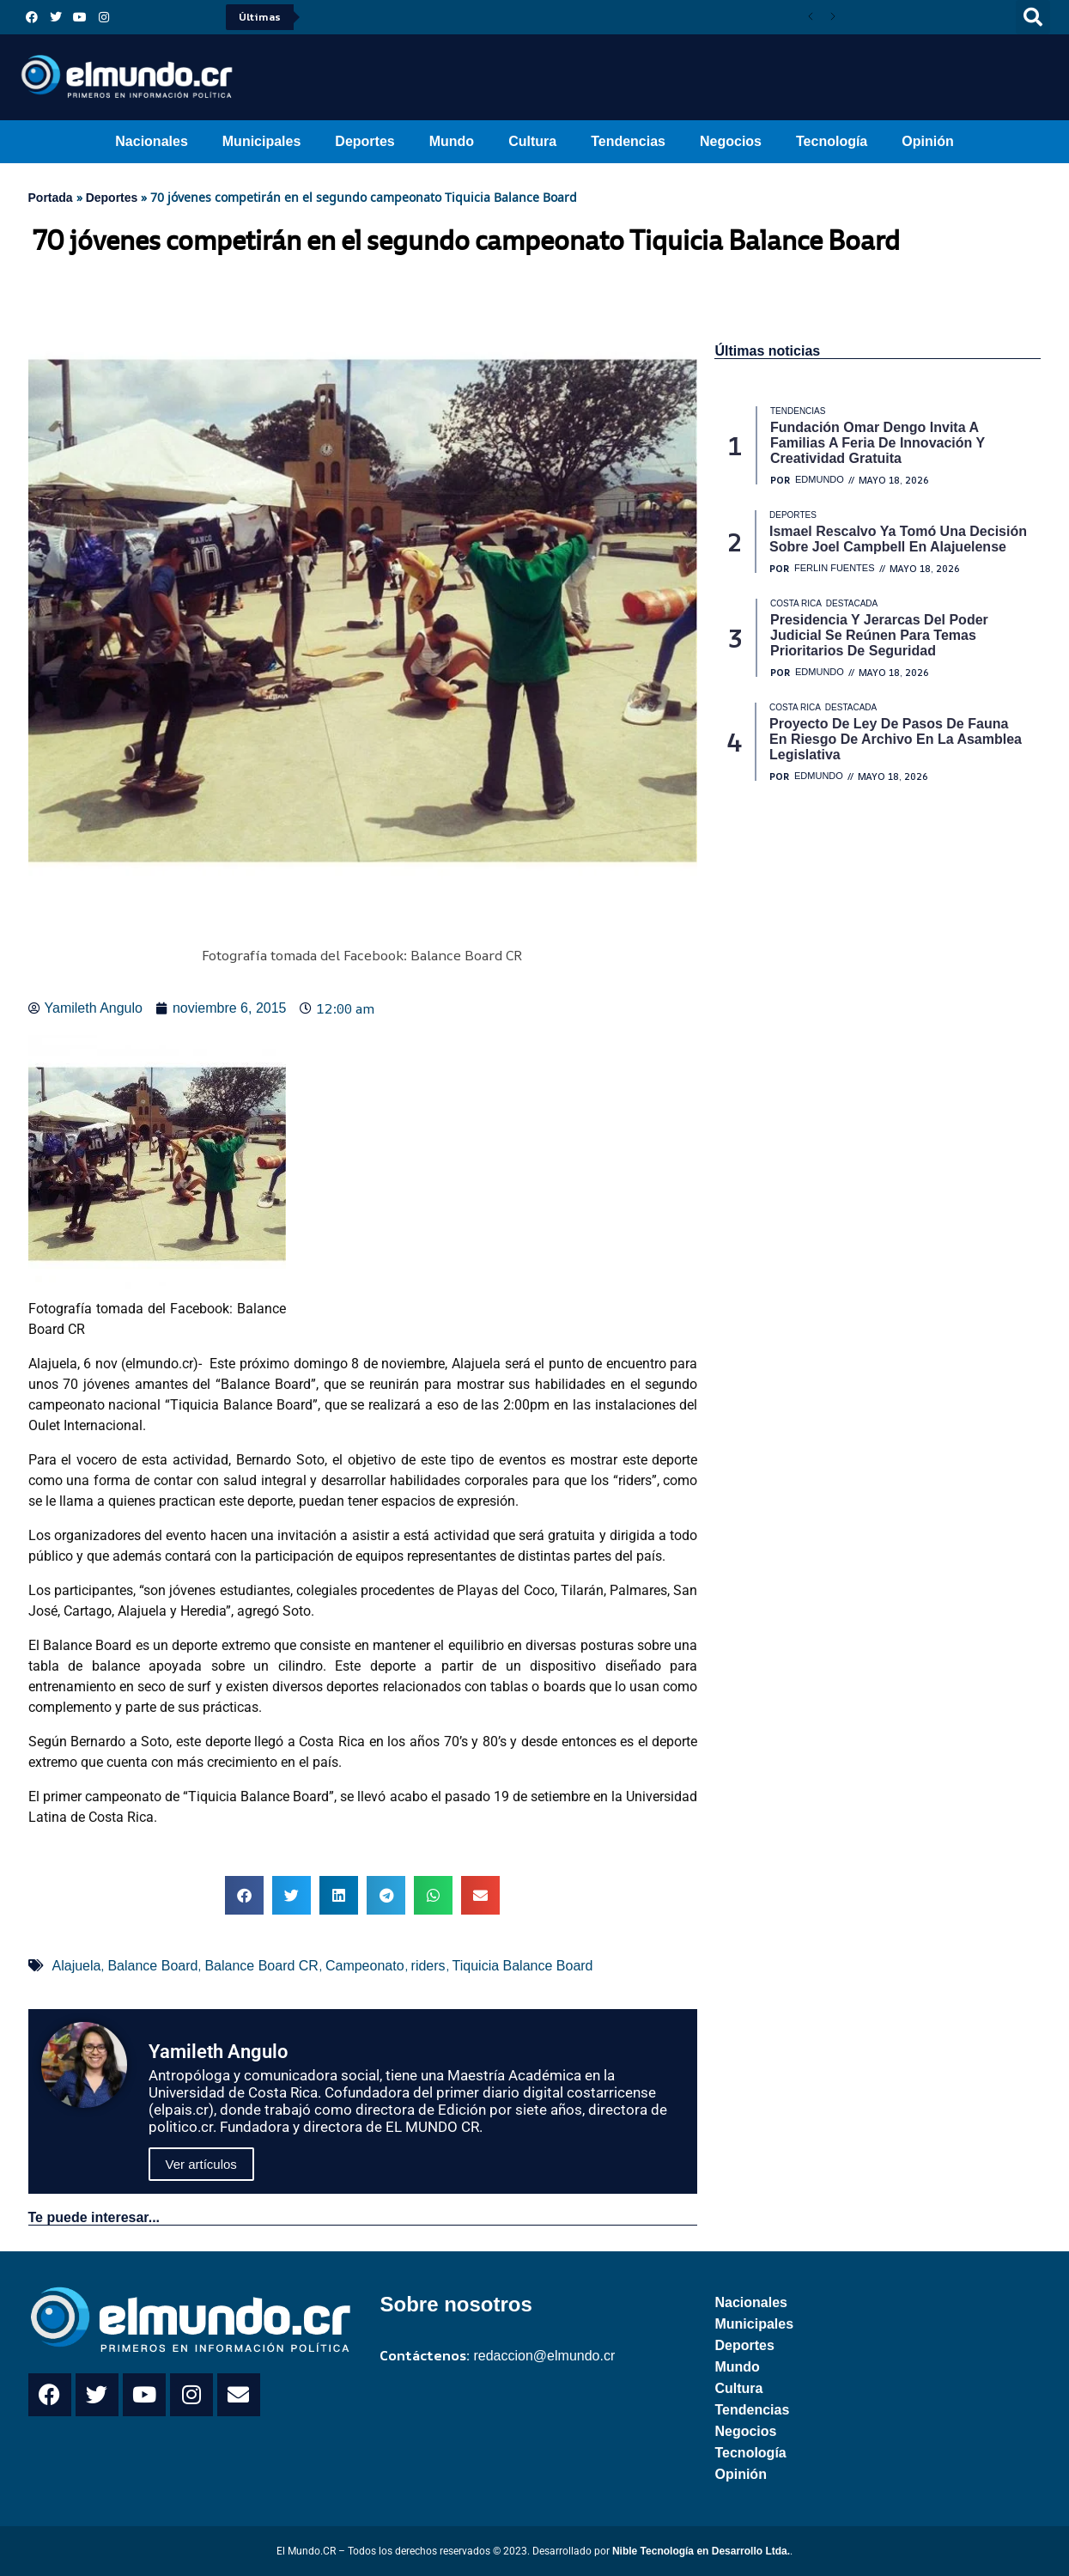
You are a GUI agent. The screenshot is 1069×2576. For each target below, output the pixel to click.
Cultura (532, 141)
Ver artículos (201, 2164)
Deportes (364, 141)
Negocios (731, 141)
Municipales (261, 141)
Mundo (451, 141)
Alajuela (76, 1965)
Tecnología (831, 141)
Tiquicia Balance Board (523, 1965)
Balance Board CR (261, 1965)
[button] (1033, 17)
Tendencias (628, 141)
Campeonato (364, 1965)
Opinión (927, 141)
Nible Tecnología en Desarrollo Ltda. (701, 2551)
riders (428, 1965)
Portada (50, 197)
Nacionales (151, 141)
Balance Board (152, 1965)
